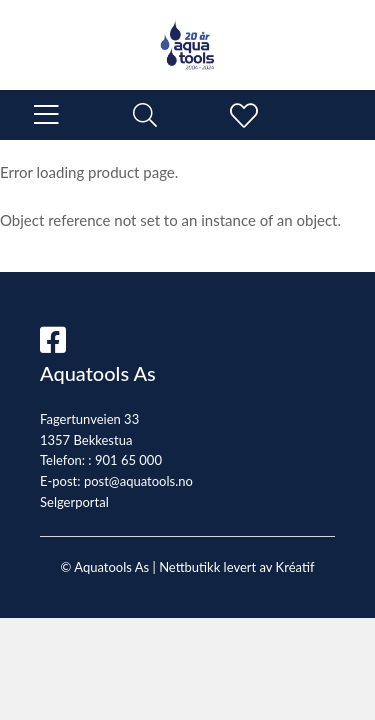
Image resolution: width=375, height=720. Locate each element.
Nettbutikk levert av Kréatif (236, 567)
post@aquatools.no (138, 481)
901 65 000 (128, 460)
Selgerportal (74, 502)
